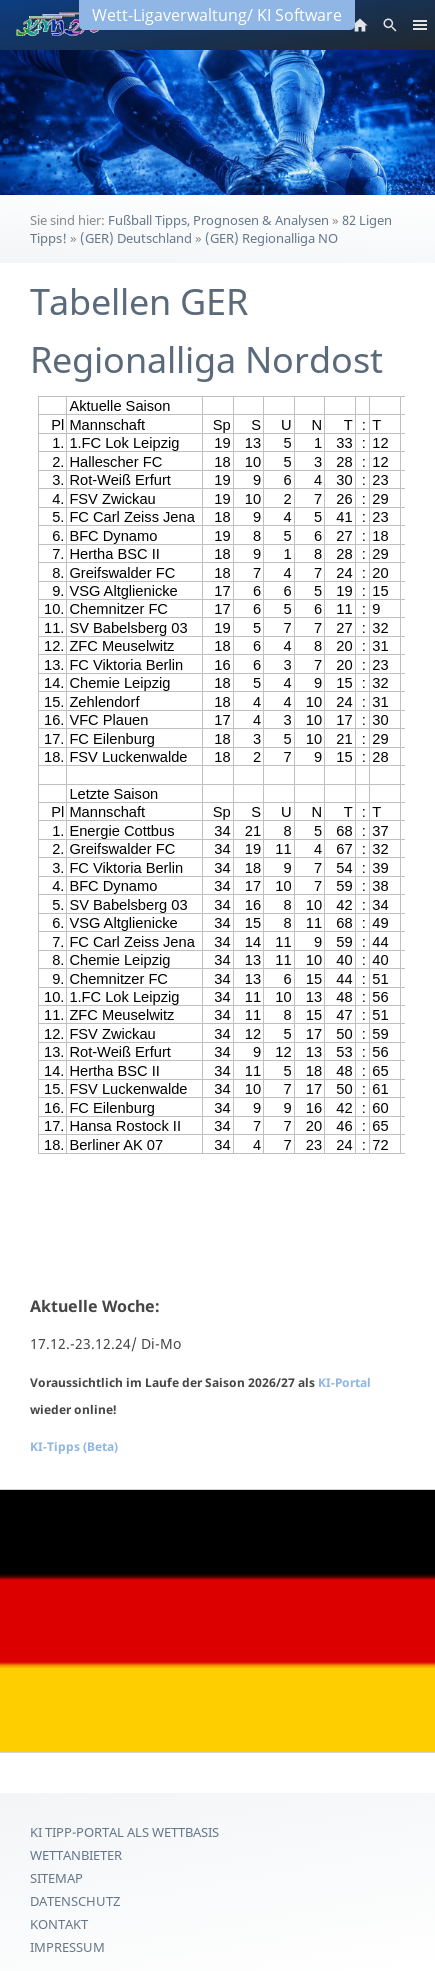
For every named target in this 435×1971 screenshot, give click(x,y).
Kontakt (59, 1924)
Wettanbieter (76, 1855)
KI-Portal (344, 1382)
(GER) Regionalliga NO (271, 238)
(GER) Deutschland (136, 238)
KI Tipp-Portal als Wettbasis (124, 1832)
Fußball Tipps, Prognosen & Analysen (218, 220)
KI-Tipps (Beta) (74, 1446)
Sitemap (56, 1878)
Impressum (67, 1947)
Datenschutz (75, 1901)
